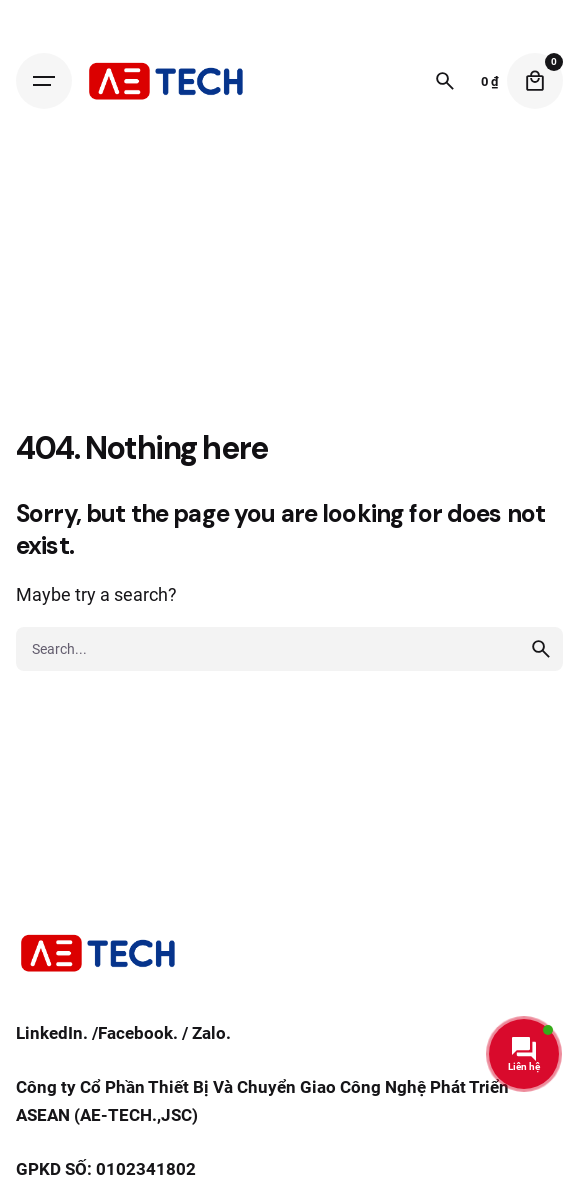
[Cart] (535, 81)
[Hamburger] (44, 81)
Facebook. (138, 1033)
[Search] (445, 81)
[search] (541, 649)
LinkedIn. (52, 1033)
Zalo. (211, 1033)
